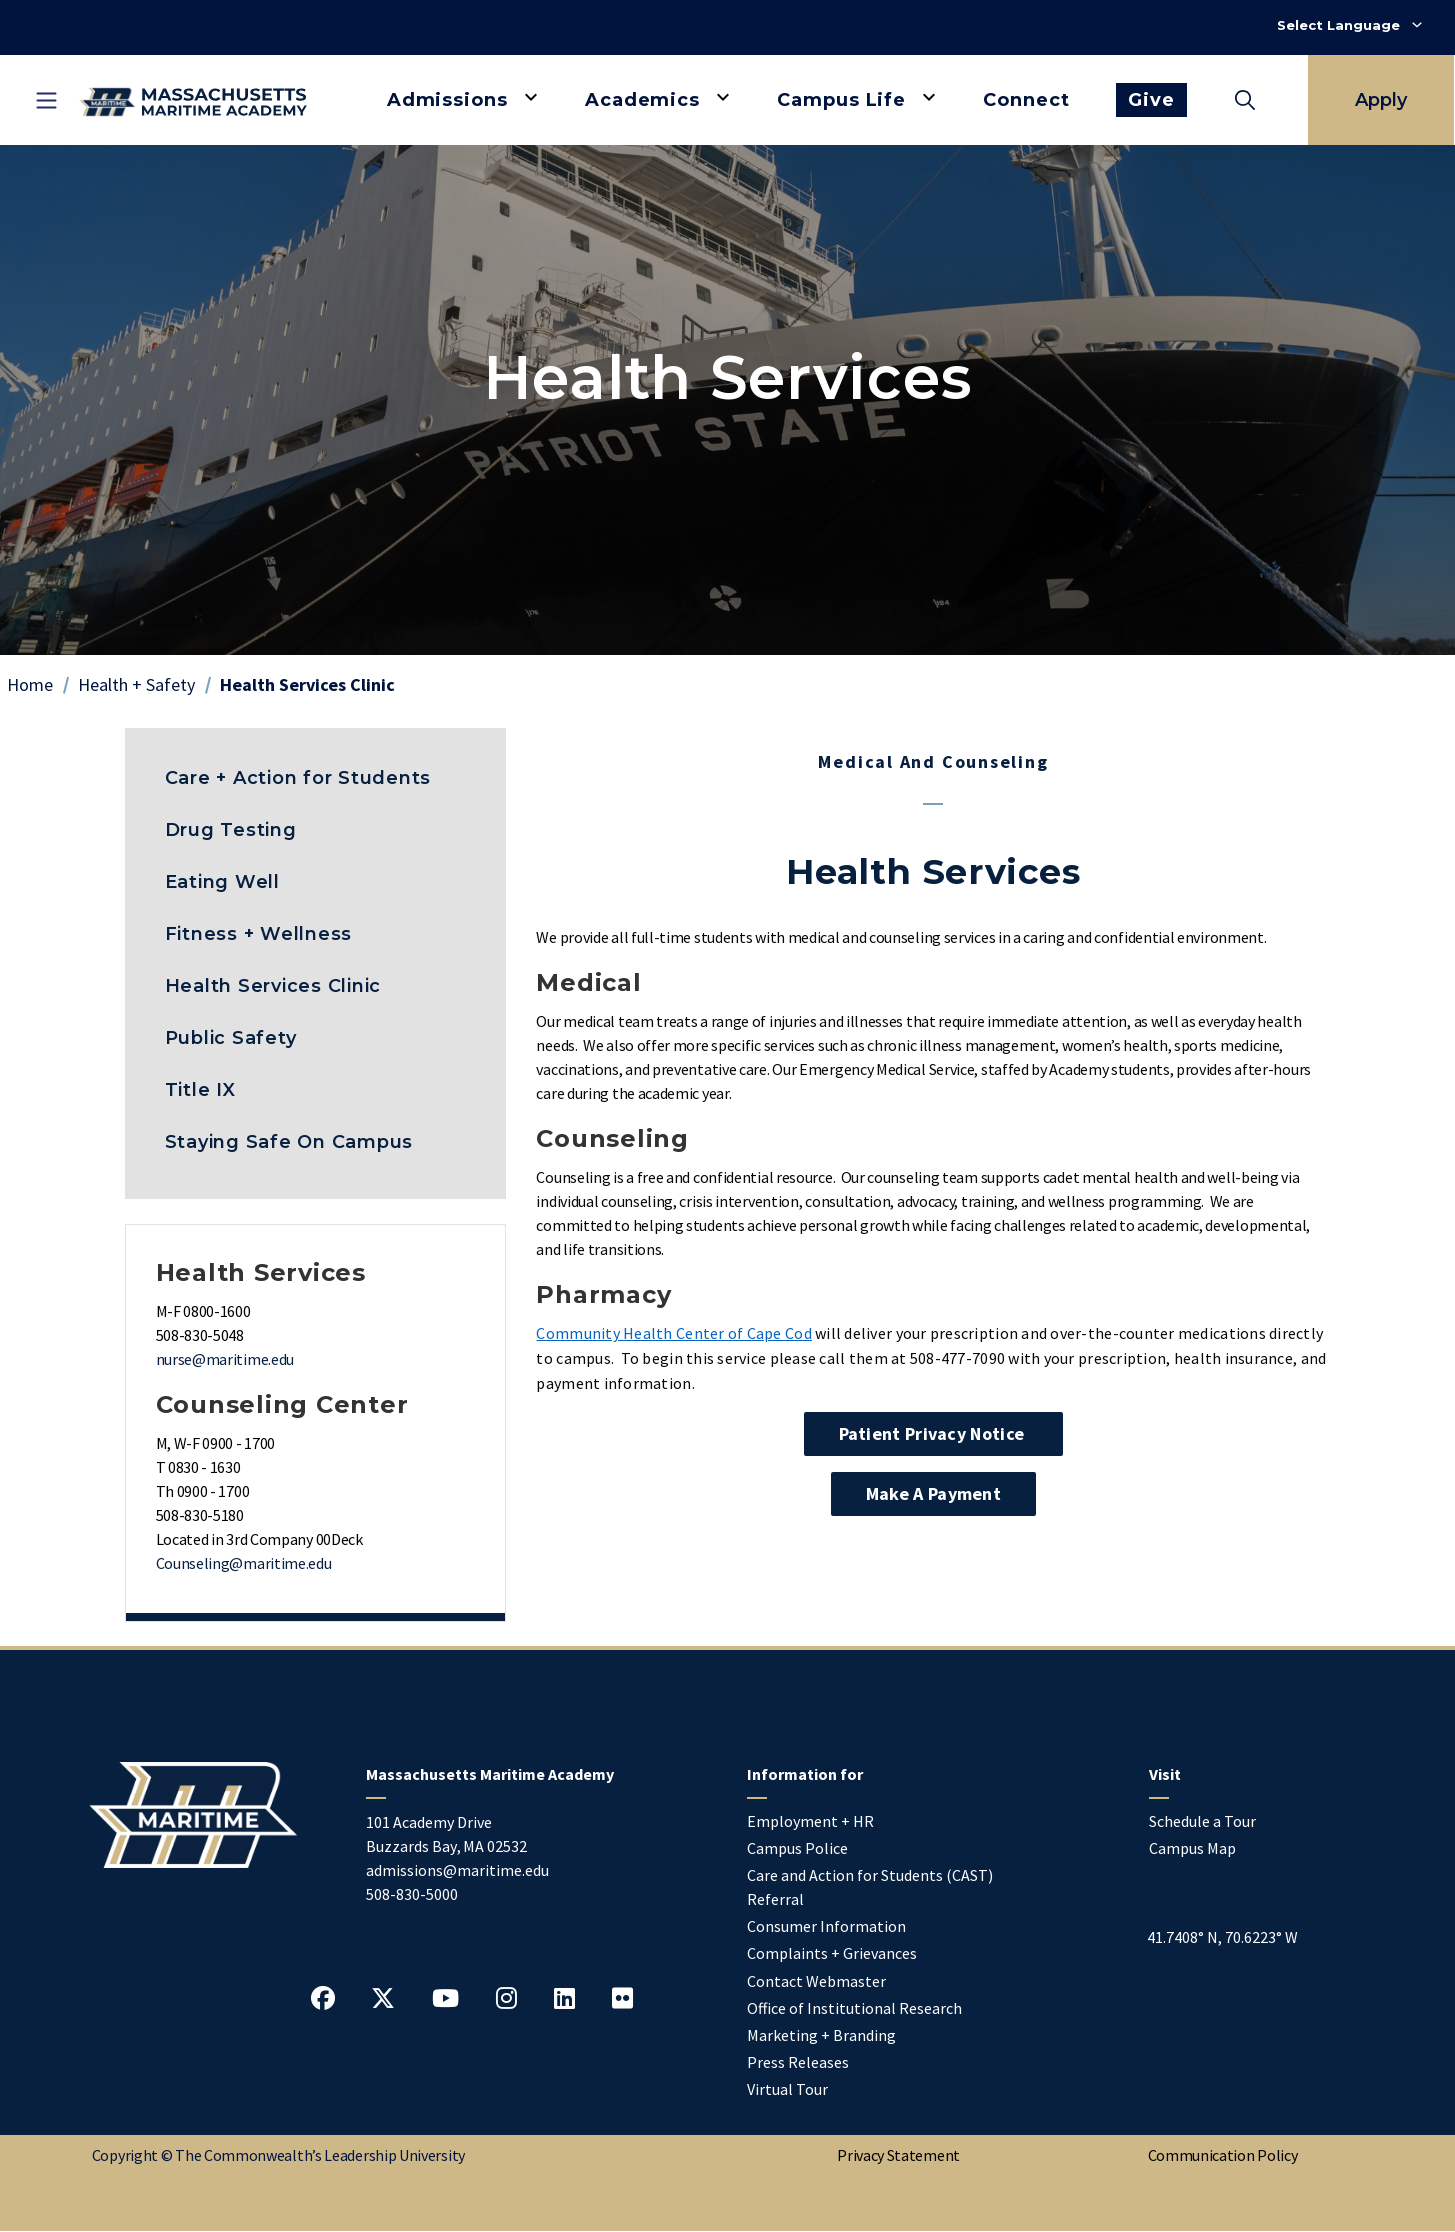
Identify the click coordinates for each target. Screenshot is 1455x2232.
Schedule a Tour (1202, 1821)
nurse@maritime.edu (225, 1359)
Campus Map (1192, 1848)
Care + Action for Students (298, 778)
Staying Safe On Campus (289, 1142)
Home (30, 684)
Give (1151, 100)
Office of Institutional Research (854, 2008)
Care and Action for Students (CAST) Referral (870, 1887)
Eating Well (222, 882)
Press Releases (798, 2062)
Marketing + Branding (821, 2035)
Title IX (200, 1090)
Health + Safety (136, 684)
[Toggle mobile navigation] (46, 100)
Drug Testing (231, 830)
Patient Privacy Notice (934, 1433)
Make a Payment (933, 1493)
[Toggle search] (1245, 100)
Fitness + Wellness (259, 934)
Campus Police (797, 1848)
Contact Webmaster (816, 1981)
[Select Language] (1349, 25)
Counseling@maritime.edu (244, 1563)
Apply (1381, 100)
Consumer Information (826, 1926)
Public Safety (231, 1038)
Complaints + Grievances (832, 1953)
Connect (1026, 100)
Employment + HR (810, 1821)
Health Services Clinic (273, 986)
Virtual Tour (787, 2089)
